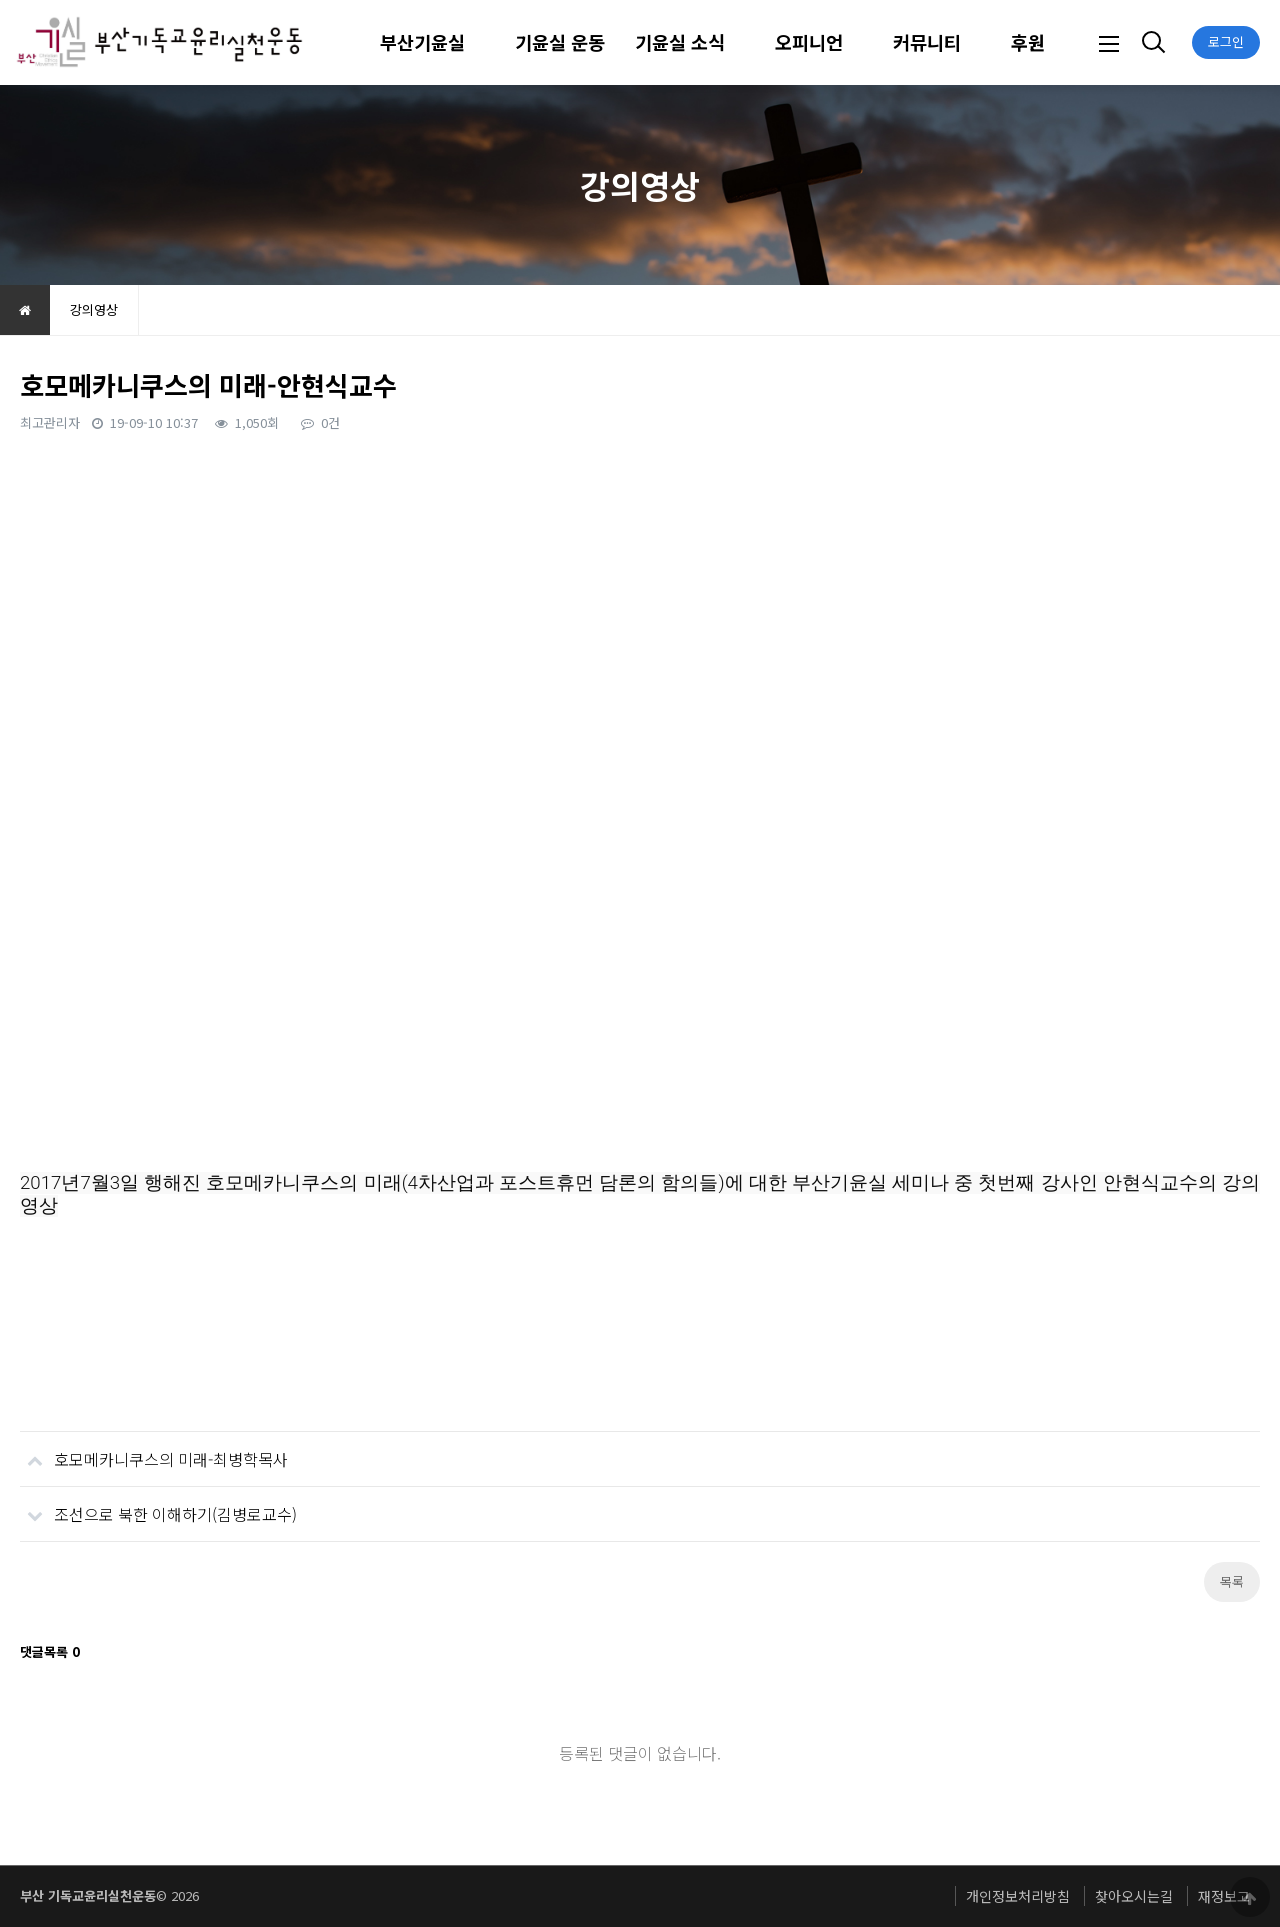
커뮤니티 (927, 42)
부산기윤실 (422, 42)
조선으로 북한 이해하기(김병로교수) (158, 1506)
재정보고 (1224, 1896)
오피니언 (809, 42)
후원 (1028, 42)
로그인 (1226, 41)
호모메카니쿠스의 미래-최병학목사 (154, 1451)
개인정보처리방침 (1018, 1896)
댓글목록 (50, 1651)
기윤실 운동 (560, 42)
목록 (1232, 1581)
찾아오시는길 (1134, 1896)
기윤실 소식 (680, 42)
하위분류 (475, 42)
